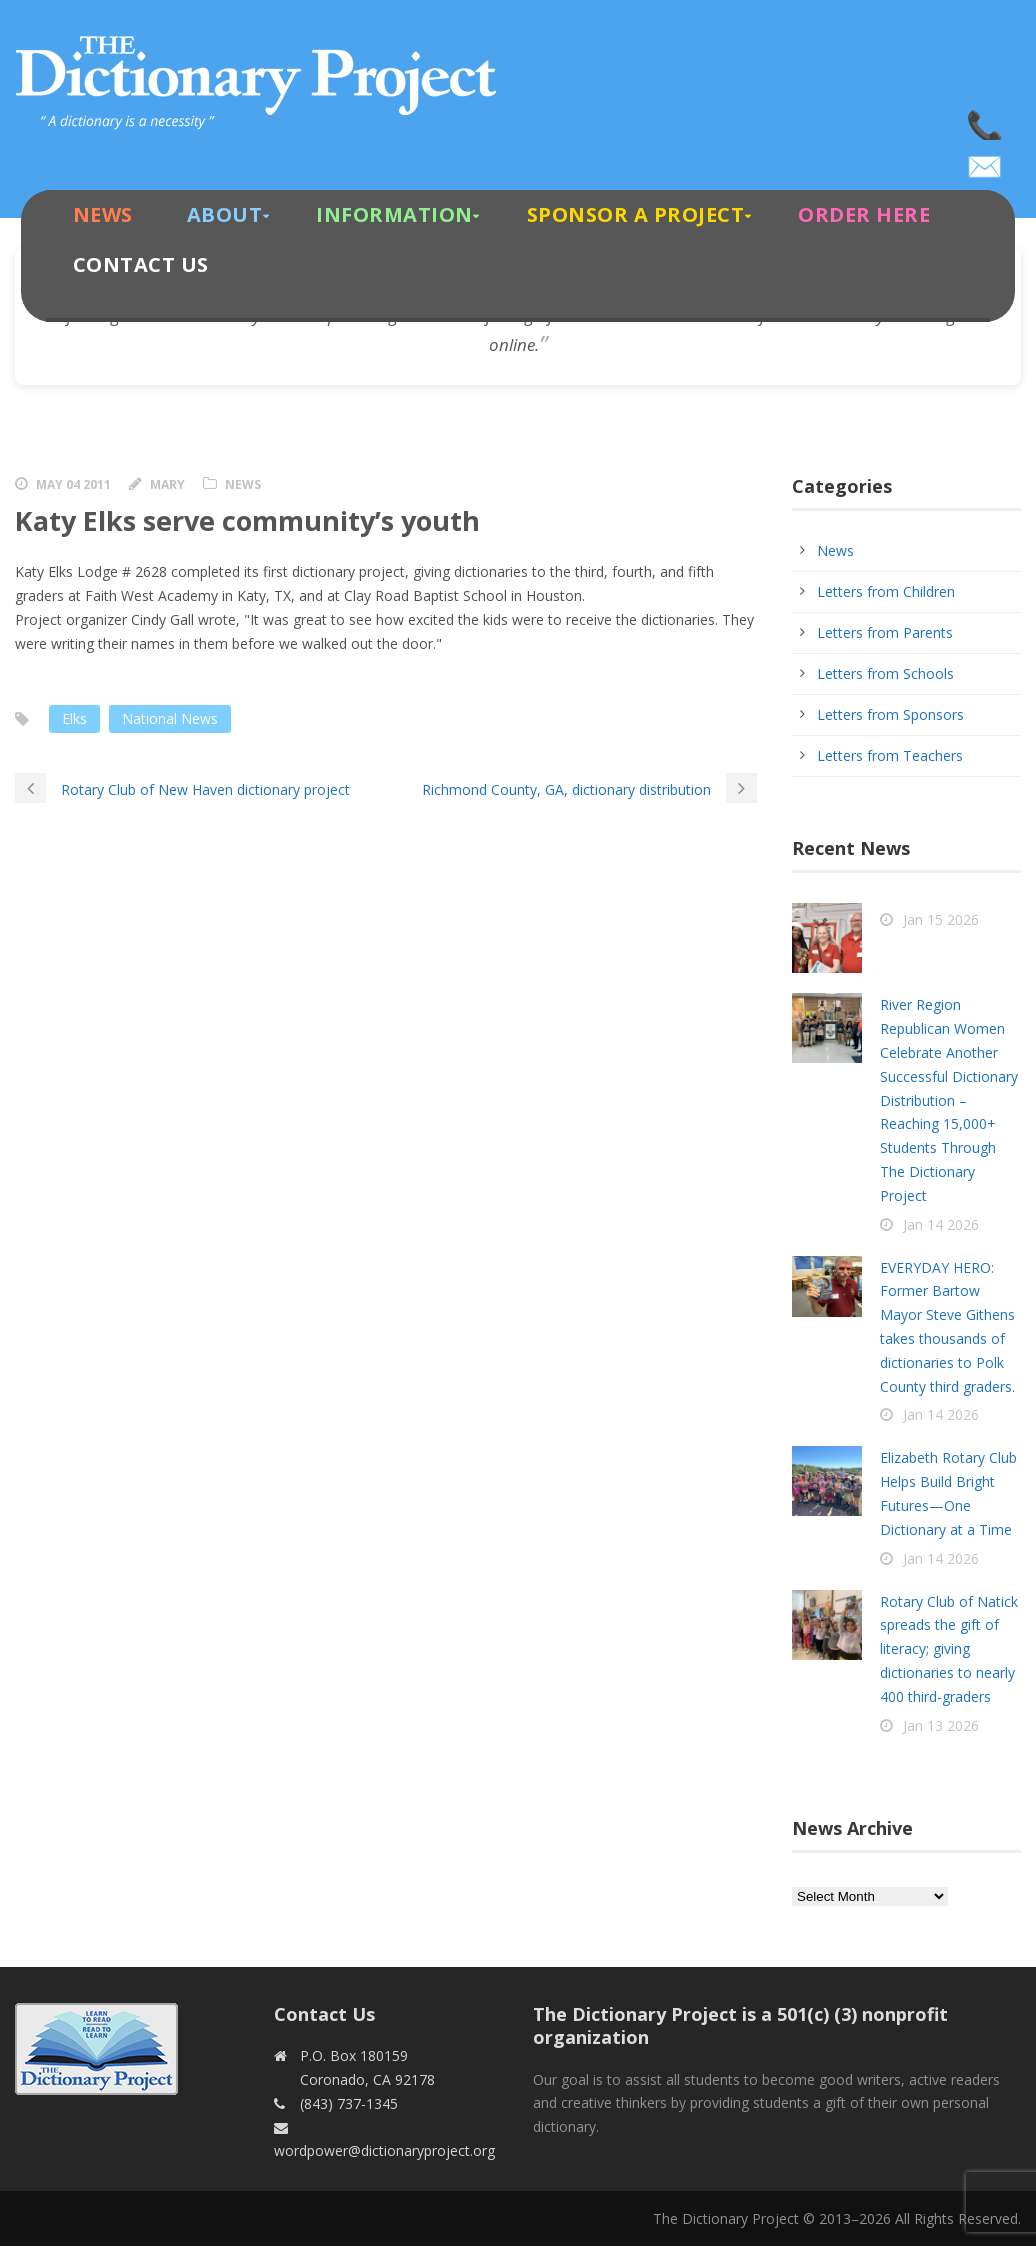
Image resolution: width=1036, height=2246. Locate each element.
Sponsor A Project (636, 214)
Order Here (864, 214)
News (103, 214)
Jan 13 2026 (941, 1725)
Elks (74, 718)
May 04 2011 (73, 484)
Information (394, 214)
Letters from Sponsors (890, 714)
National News (170, 718)
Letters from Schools (885, 673)
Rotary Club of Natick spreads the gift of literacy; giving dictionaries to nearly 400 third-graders (949, 1649)
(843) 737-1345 (986, 120)
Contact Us (141, 264)
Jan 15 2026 (941, 919)
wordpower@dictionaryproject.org (986, 160)
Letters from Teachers (890, 755)
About (225, 214)
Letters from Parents (885, 632)
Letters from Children (886, 591)
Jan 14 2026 (941, 1224)
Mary (167, 484)
